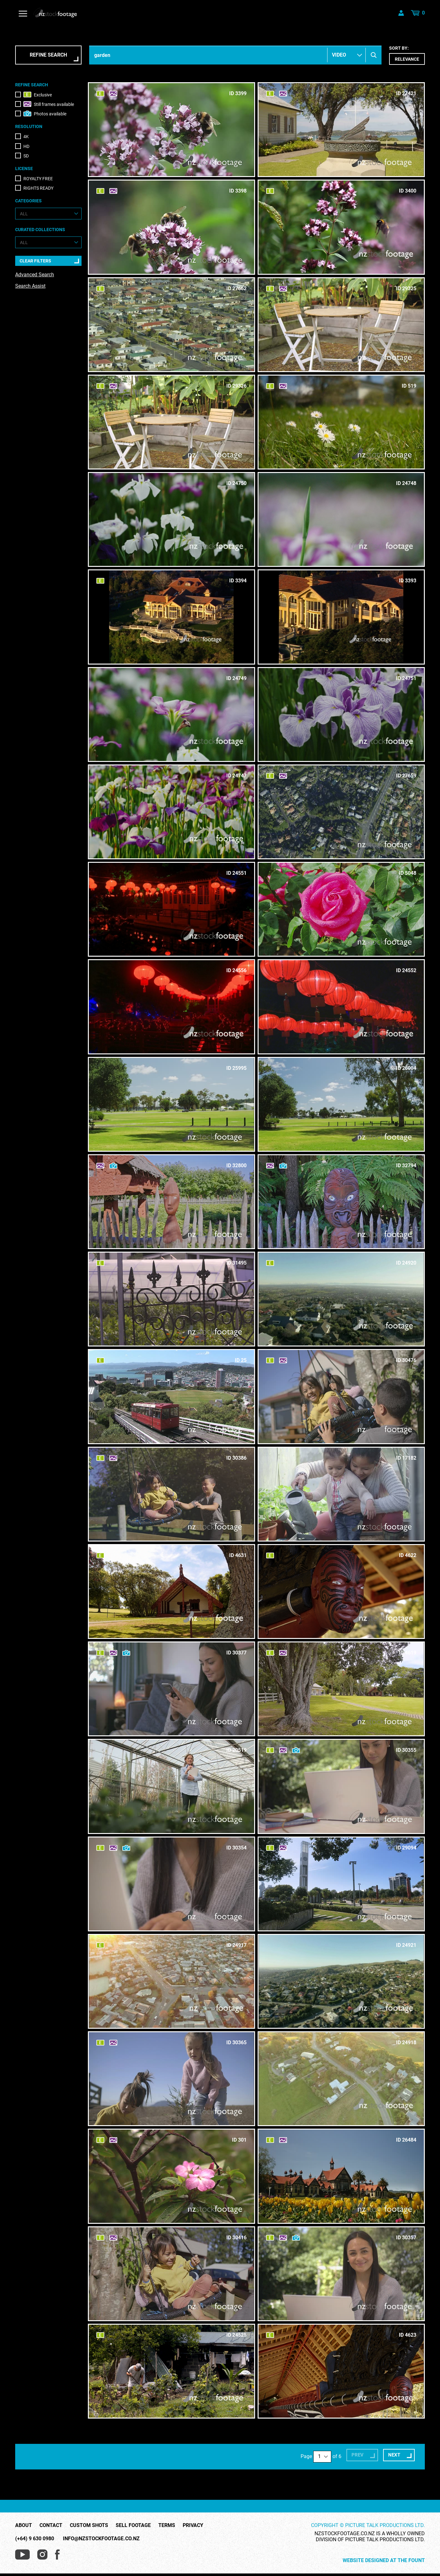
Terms (166, 2515)
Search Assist (30, 286)
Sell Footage (133, 2515)
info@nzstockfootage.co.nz (101, 2528)
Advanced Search (34, 275)
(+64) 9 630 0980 (34, 2528)
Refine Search (48, 55)
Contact (51, 2515)
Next (385, 2447)
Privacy (193, 2515)
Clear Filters (35, 260)
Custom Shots (89, 2515)
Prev (339, 2447)
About (23, 2515)
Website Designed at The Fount (384, 2550)
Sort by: (407, 55)
